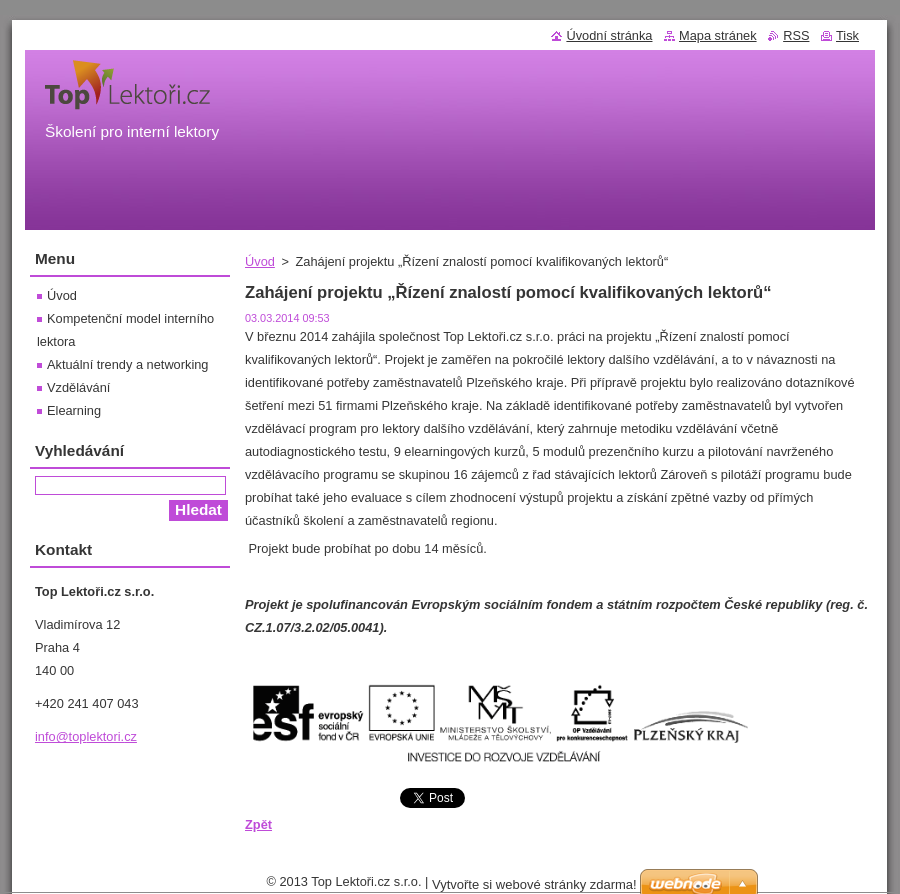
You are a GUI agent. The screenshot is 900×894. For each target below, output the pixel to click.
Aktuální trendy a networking (127, 364)
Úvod (260, 261)
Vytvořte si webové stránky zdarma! (534, 884)
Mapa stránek (718, 35)
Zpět (258, 824)
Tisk (847, 35)
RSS (796, 35)
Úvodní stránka (609, 35)
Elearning (74, 410)
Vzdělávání (78, 387)
